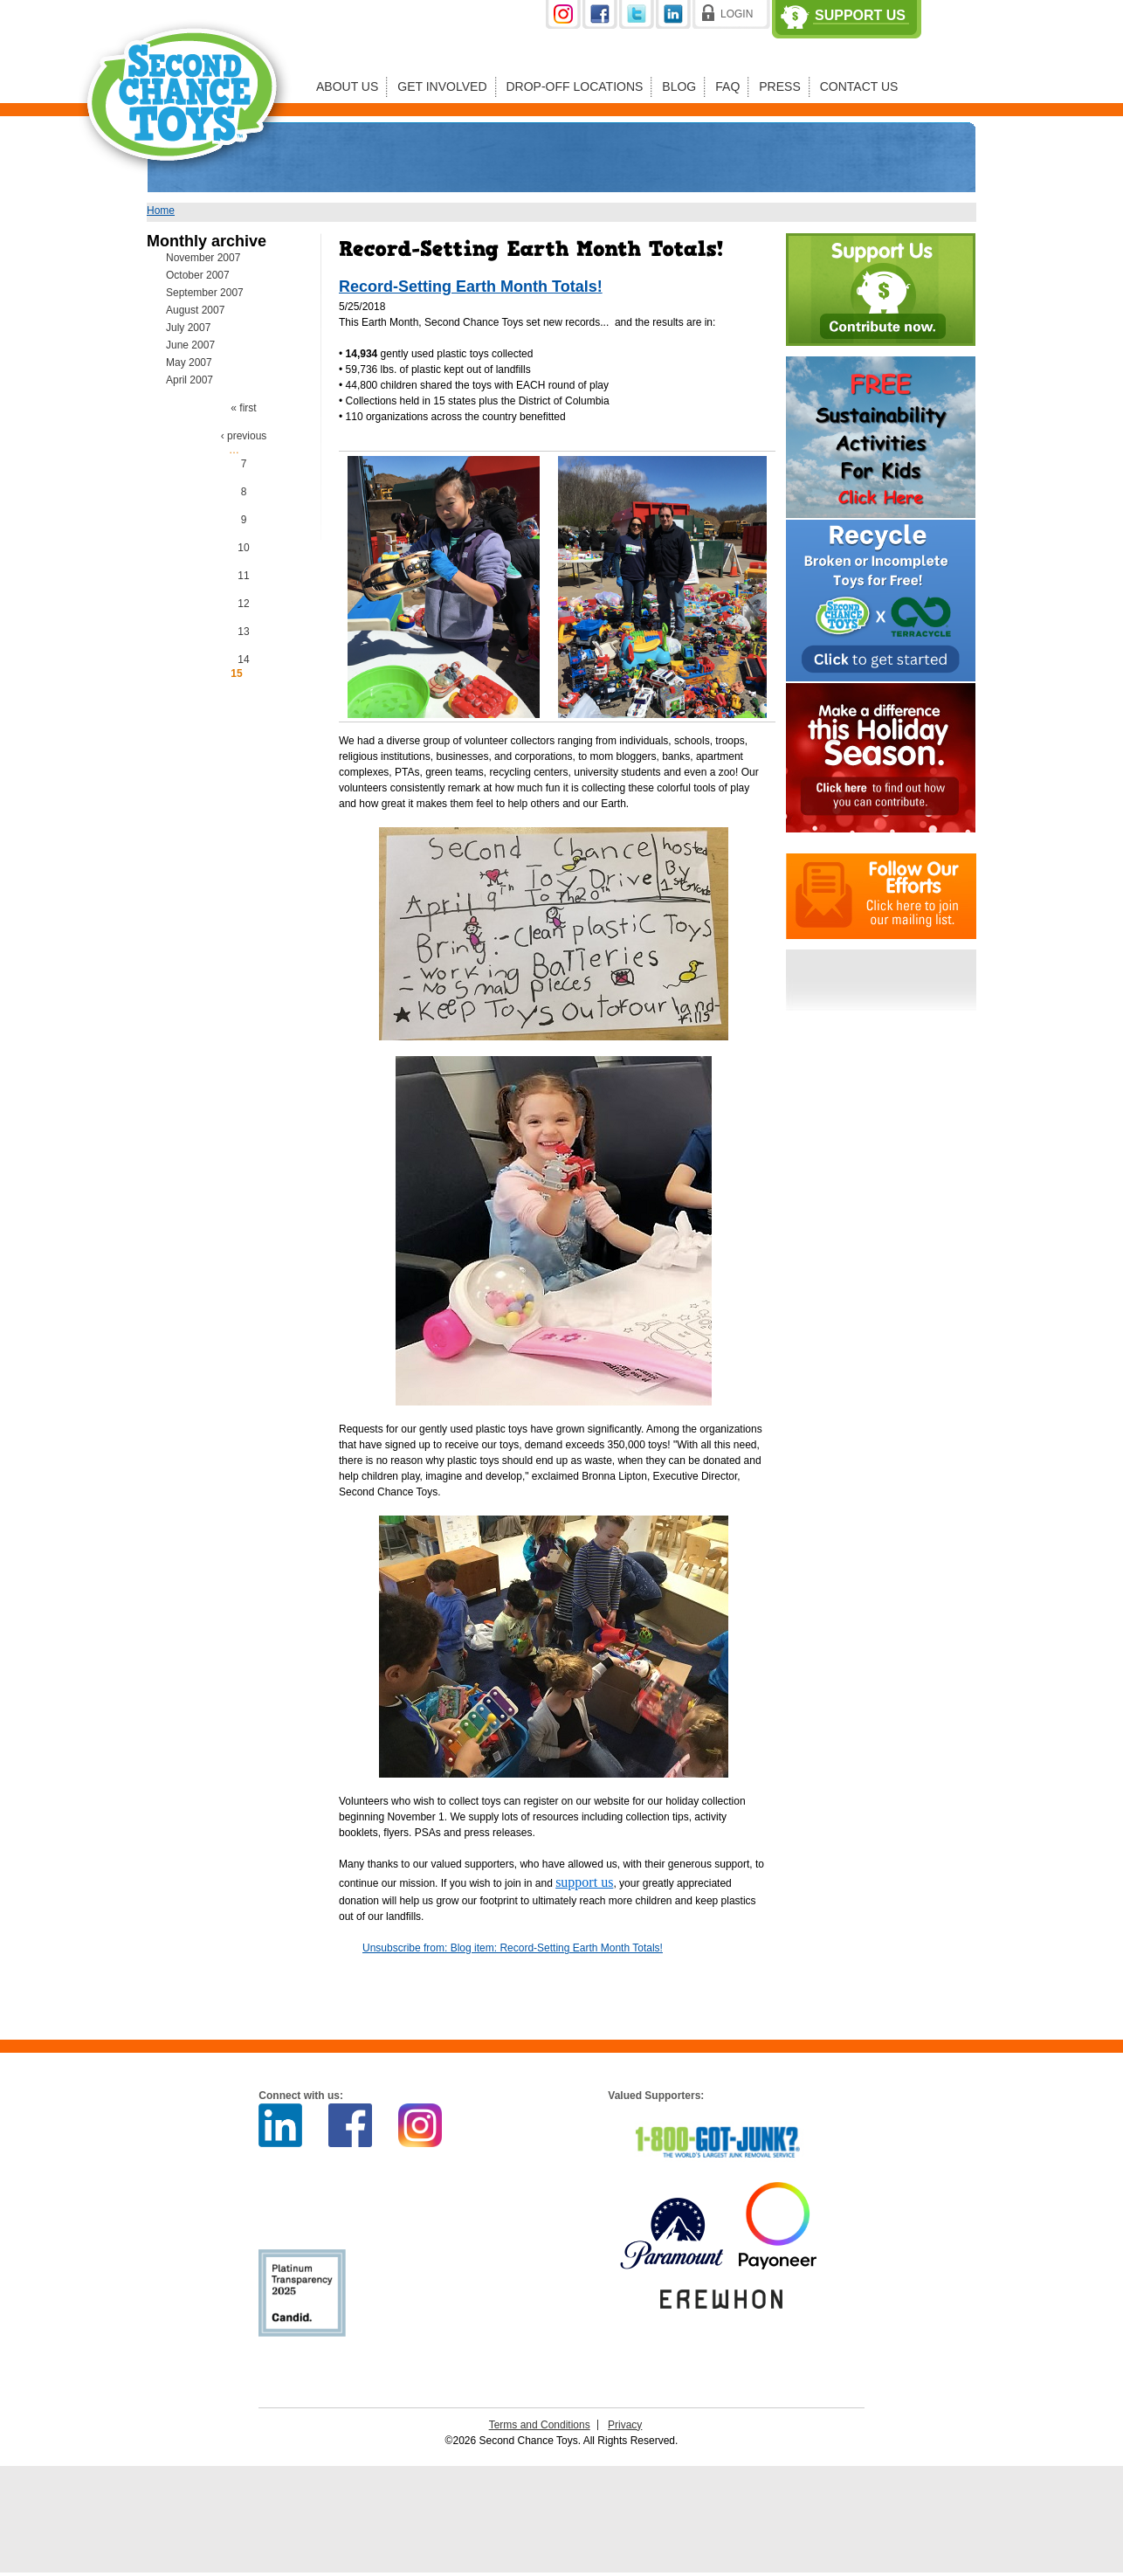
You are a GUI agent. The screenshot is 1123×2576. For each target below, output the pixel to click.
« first (243, 408)
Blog (679, 86)
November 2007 (203, 258)
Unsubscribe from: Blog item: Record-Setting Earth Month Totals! (512, 1948)
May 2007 (189, 362)
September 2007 (205, 293)
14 (243, 659)
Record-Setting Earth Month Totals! (471, 286)
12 (243, 603)
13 (243, 631)
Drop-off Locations (575, 86)
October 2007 (198, 275)
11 (243, 576)
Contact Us (859, 86)
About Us (347, 86)
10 (243, 548)
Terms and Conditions (539, 2425)
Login (736, 14)
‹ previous (244, 436)
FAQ (727, 86)
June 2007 (190, 345)
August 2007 (195, 310)
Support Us (860, 16)
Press (779, 86)
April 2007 (189, 380)
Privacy (625, 2425)
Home (161, 210)
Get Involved (441, 86)
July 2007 (188, 327)
